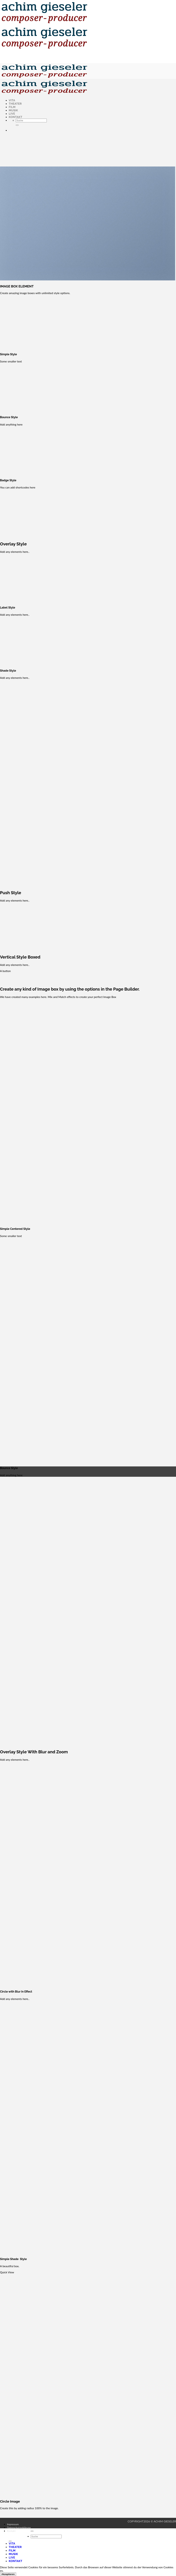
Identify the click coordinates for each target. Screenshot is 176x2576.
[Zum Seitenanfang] (32, 2531)
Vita (12, 100)
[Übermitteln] (17, 125)
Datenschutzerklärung (19, 2527)
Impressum (13, 2524)
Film (12, 107)
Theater (15, 103)
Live (12, 113)
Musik (13, 110)
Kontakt (15, 117)
